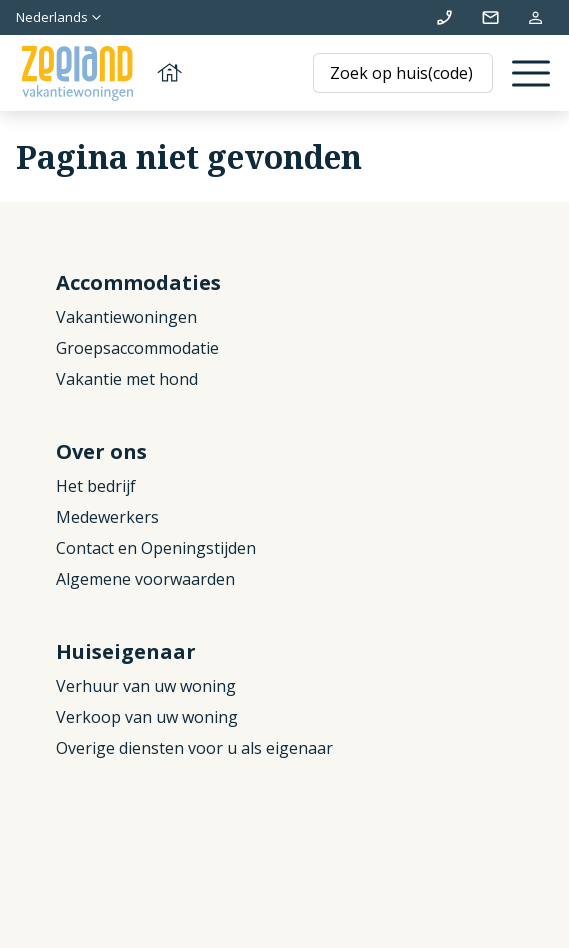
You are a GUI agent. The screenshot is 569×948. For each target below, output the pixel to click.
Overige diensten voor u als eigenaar (194, 748)
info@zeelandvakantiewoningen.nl (490, 17)
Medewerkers (107, 517)
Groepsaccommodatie (137, 348)
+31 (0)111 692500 (444, 17)
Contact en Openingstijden (156, 548)
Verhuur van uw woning (146, 686)
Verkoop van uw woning (147, 717)
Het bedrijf (96, 486)
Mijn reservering (535, 17)
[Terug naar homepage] (100, 73)
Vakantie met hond (127, 379)
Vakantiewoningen (126, 317)
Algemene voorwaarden (145, 579)
